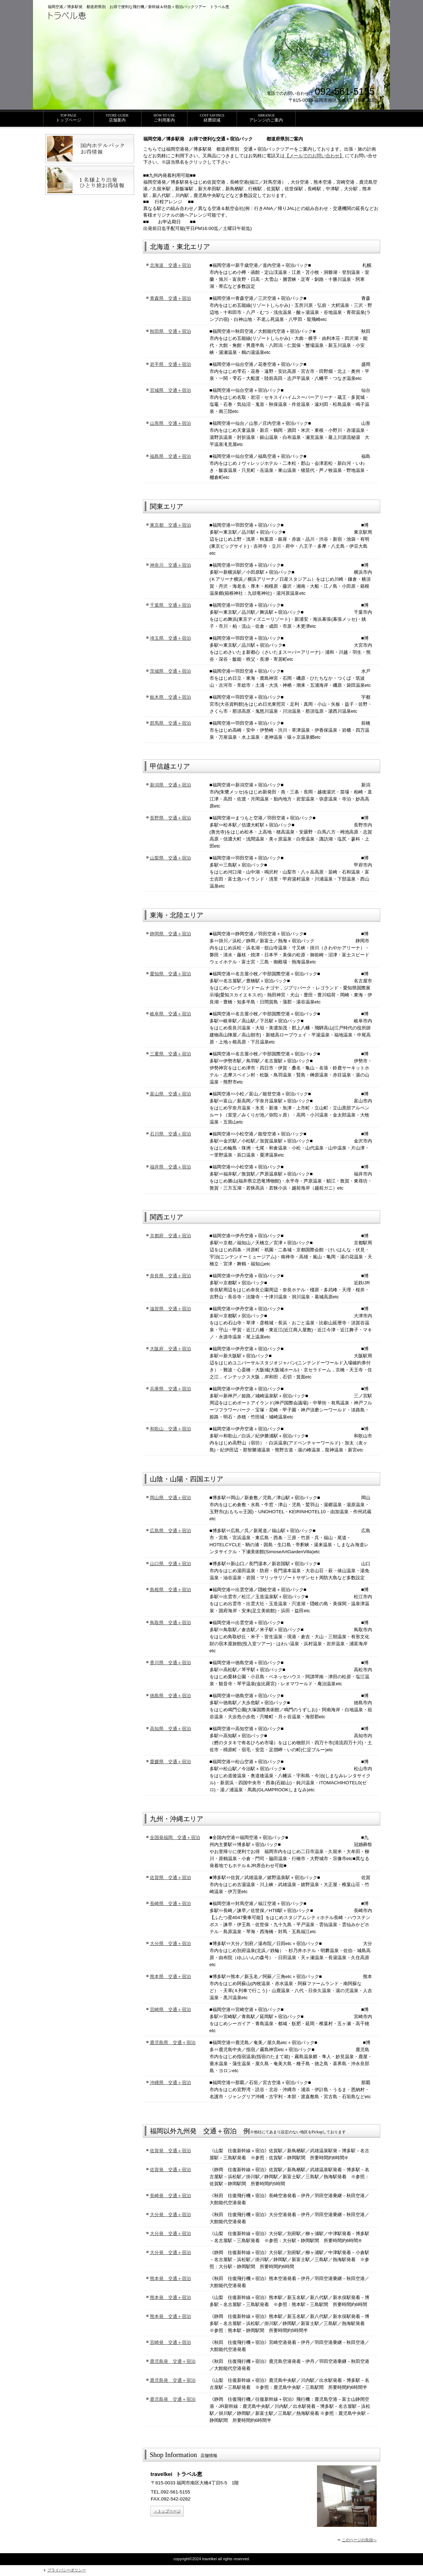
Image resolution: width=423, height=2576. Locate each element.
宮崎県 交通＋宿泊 (170, 2009)
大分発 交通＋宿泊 (170, 2214)
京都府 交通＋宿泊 (170, 1235)
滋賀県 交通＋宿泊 (170, 1308)
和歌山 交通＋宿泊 (170, 1428)
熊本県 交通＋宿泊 (170, 1976)
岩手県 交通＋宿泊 (170, 364)
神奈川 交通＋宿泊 (170, 565)
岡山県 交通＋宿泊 (170, 1497)
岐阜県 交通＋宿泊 (170, 1013)
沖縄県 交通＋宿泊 (170, 2082)
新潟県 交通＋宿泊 (170, 785)
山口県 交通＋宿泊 (170, 1563)
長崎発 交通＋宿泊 (170, 2195)
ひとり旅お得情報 (89, 180)
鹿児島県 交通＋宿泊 (173, 2042)
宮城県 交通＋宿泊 (170, 390)
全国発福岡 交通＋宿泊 (175, 1837)
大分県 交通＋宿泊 (170, 1943)
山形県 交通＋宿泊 (170, 423)
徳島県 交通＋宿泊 (170, 1695)
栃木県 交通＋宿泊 (170, 697)
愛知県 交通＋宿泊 (170, 973)
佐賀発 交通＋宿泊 (170, 2150)
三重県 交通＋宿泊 (170, 1053)
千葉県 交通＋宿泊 (170, 605)
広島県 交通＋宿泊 (170, 1530)
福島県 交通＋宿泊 (170, 456)
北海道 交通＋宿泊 (170, 265)
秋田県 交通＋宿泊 (170, 331)
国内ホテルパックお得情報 (89, 148)
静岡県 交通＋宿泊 (170, 933)
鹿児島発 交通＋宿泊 (173, 2361)
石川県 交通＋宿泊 (170, 1134)
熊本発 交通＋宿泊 (170, 2278)
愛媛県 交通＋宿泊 (170, 1761)
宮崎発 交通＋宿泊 (170, 2342)
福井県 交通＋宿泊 (170, 1167)
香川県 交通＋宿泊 (170, 1662)
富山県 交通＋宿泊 (170, 1093)
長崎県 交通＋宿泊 (170, 1903)
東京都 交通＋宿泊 (170, 525)
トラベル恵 (98, 17)
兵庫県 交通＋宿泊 (170, 1388)
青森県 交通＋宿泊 (170, 298)
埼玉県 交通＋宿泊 (170, 638)
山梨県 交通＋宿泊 (170, 858)
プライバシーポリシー (66, 2570)
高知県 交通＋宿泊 (170, 1728)
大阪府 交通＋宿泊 (170, 1348)
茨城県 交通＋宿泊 (170, 671)
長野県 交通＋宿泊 (170, 818)
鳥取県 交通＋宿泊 (170, 1622)
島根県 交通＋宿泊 (170, 1589)
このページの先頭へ (359, 2540)
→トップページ (167, 2511)
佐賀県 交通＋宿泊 (170, 1877)
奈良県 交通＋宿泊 (170, 1275)
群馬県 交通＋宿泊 (170, 723)
